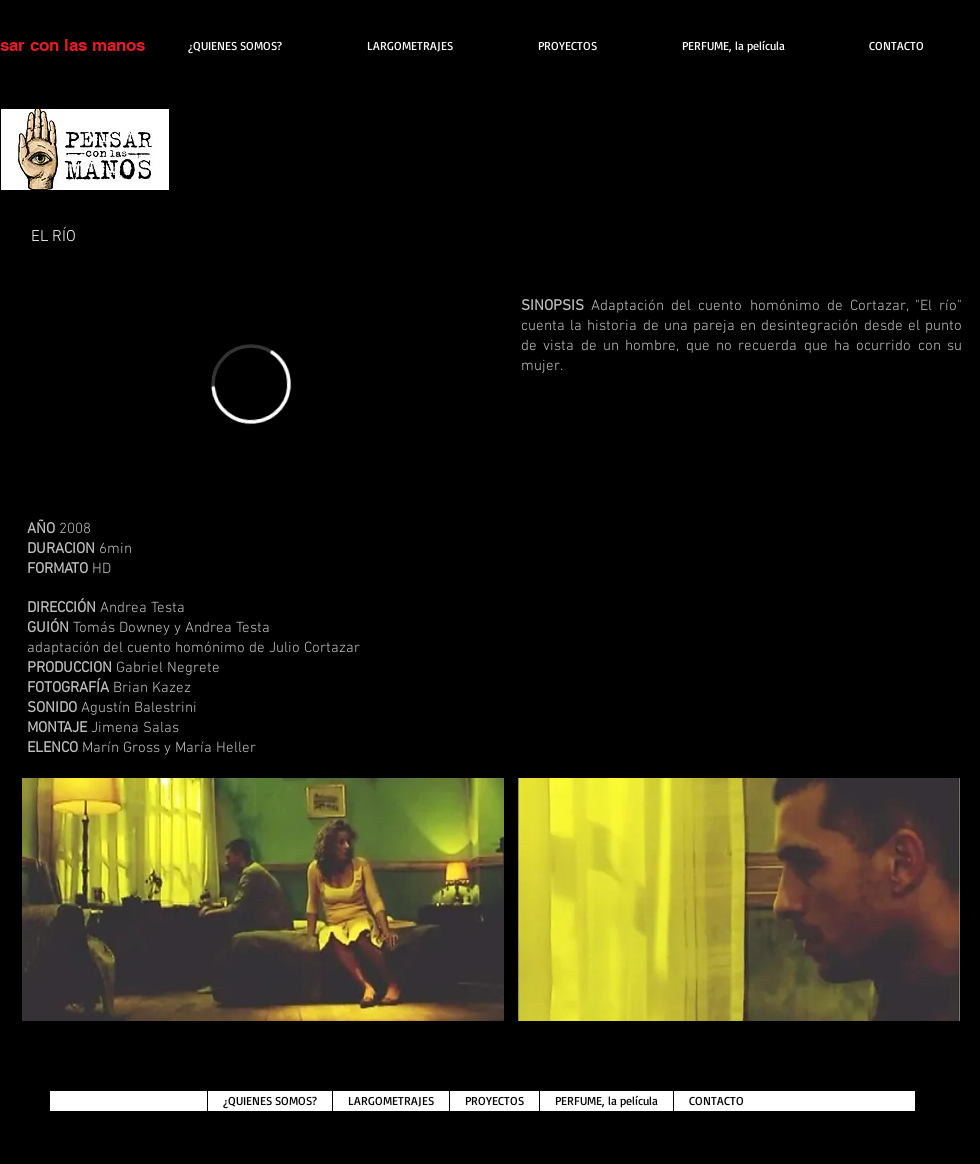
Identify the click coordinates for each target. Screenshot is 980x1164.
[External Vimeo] (251, 383)
